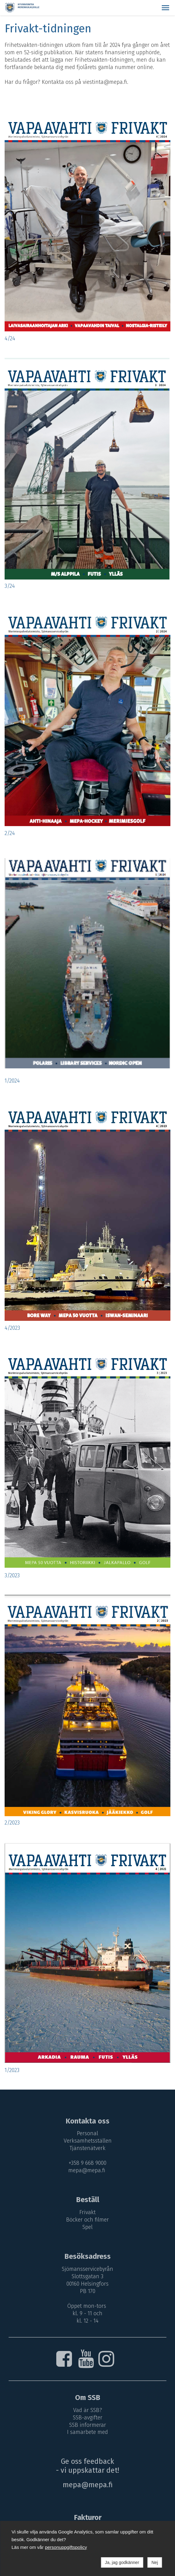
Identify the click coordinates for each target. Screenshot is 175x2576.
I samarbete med (87, 2432)
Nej (154, 2562)
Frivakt (87, 2212)
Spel (87, 2227)
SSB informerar (87, 2425)
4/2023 (12, 1328)
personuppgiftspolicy (66, 2547)
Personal (87, 2133)
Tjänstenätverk (87, 2148)
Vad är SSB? (87, 2410)
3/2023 (12, 1575)
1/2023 (12, 2070)
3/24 (10, 586)
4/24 (10, 338)
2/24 (10, 833)
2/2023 (12, 1822)
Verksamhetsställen (88, 2140)
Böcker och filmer (87, 2219)
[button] (165, 8)
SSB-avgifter (87, 2417)
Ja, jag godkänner (122, 2562)
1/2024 (12, 1080)
